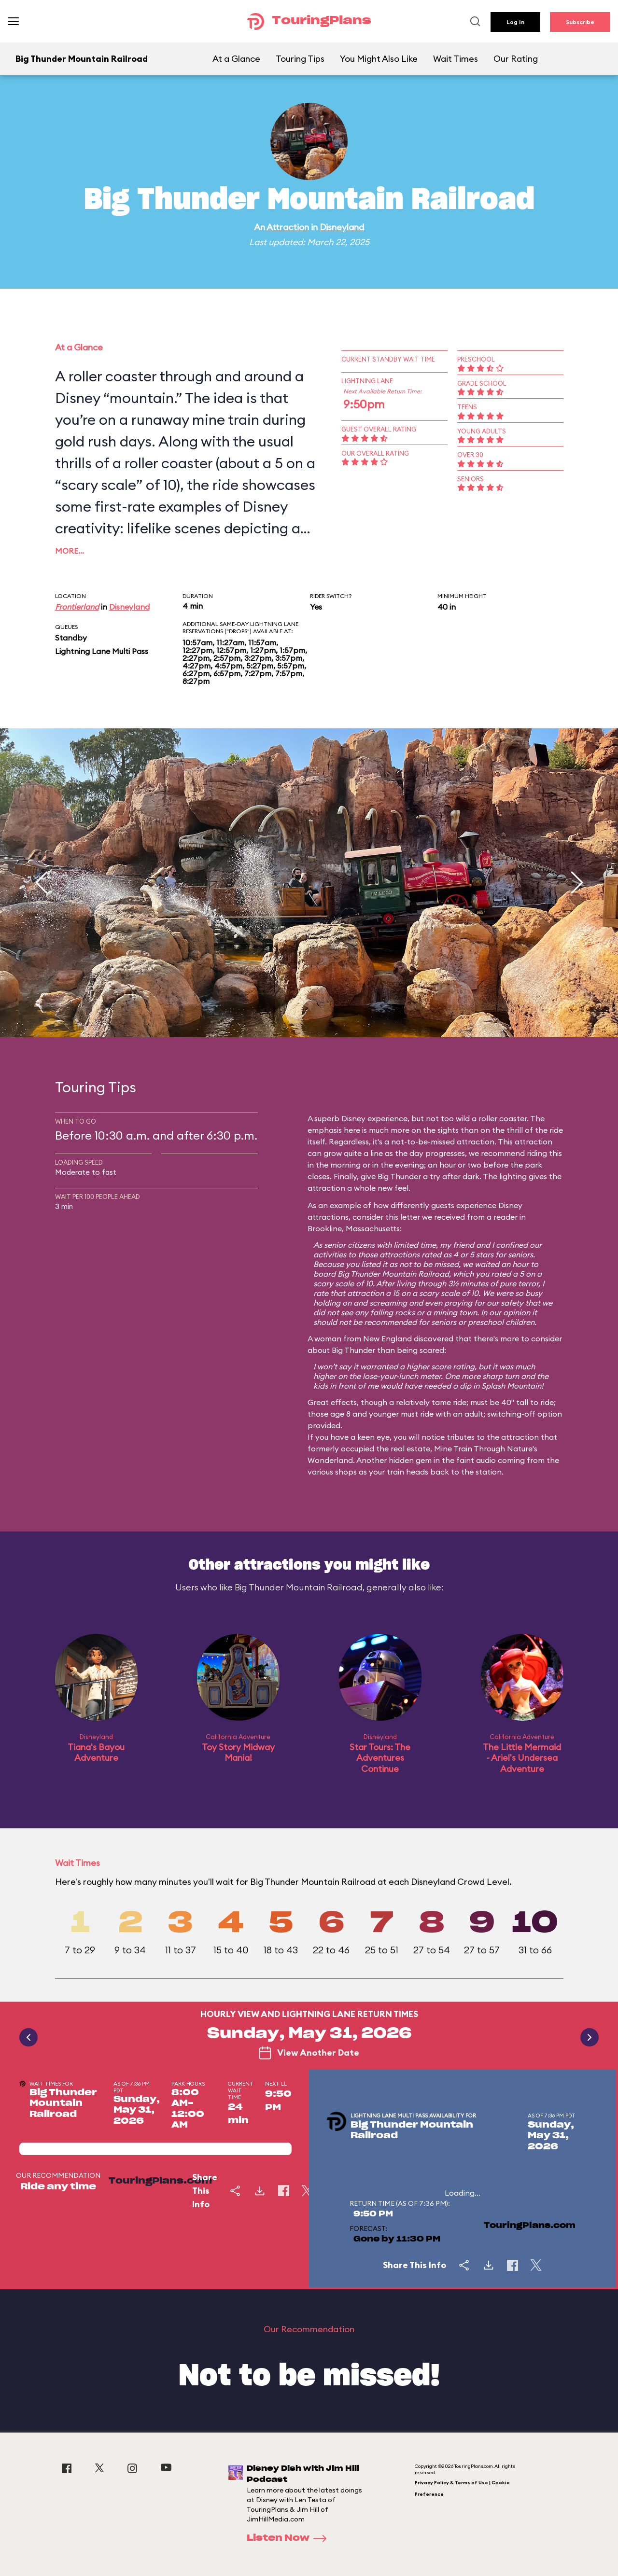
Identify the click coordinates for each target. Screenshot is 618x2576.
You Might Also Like (379, 58)
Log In (515, 22)
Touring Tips (300, 58)
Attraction (288, 227)
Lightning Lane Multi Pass (101, 651)
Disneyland (342, 227)
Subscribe (580, 22)
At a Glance (236, 58)
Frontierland (77, 607)
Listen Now (290, 2538)
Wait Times (455, 58)
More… (69, 551)
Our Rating (515, 58)
